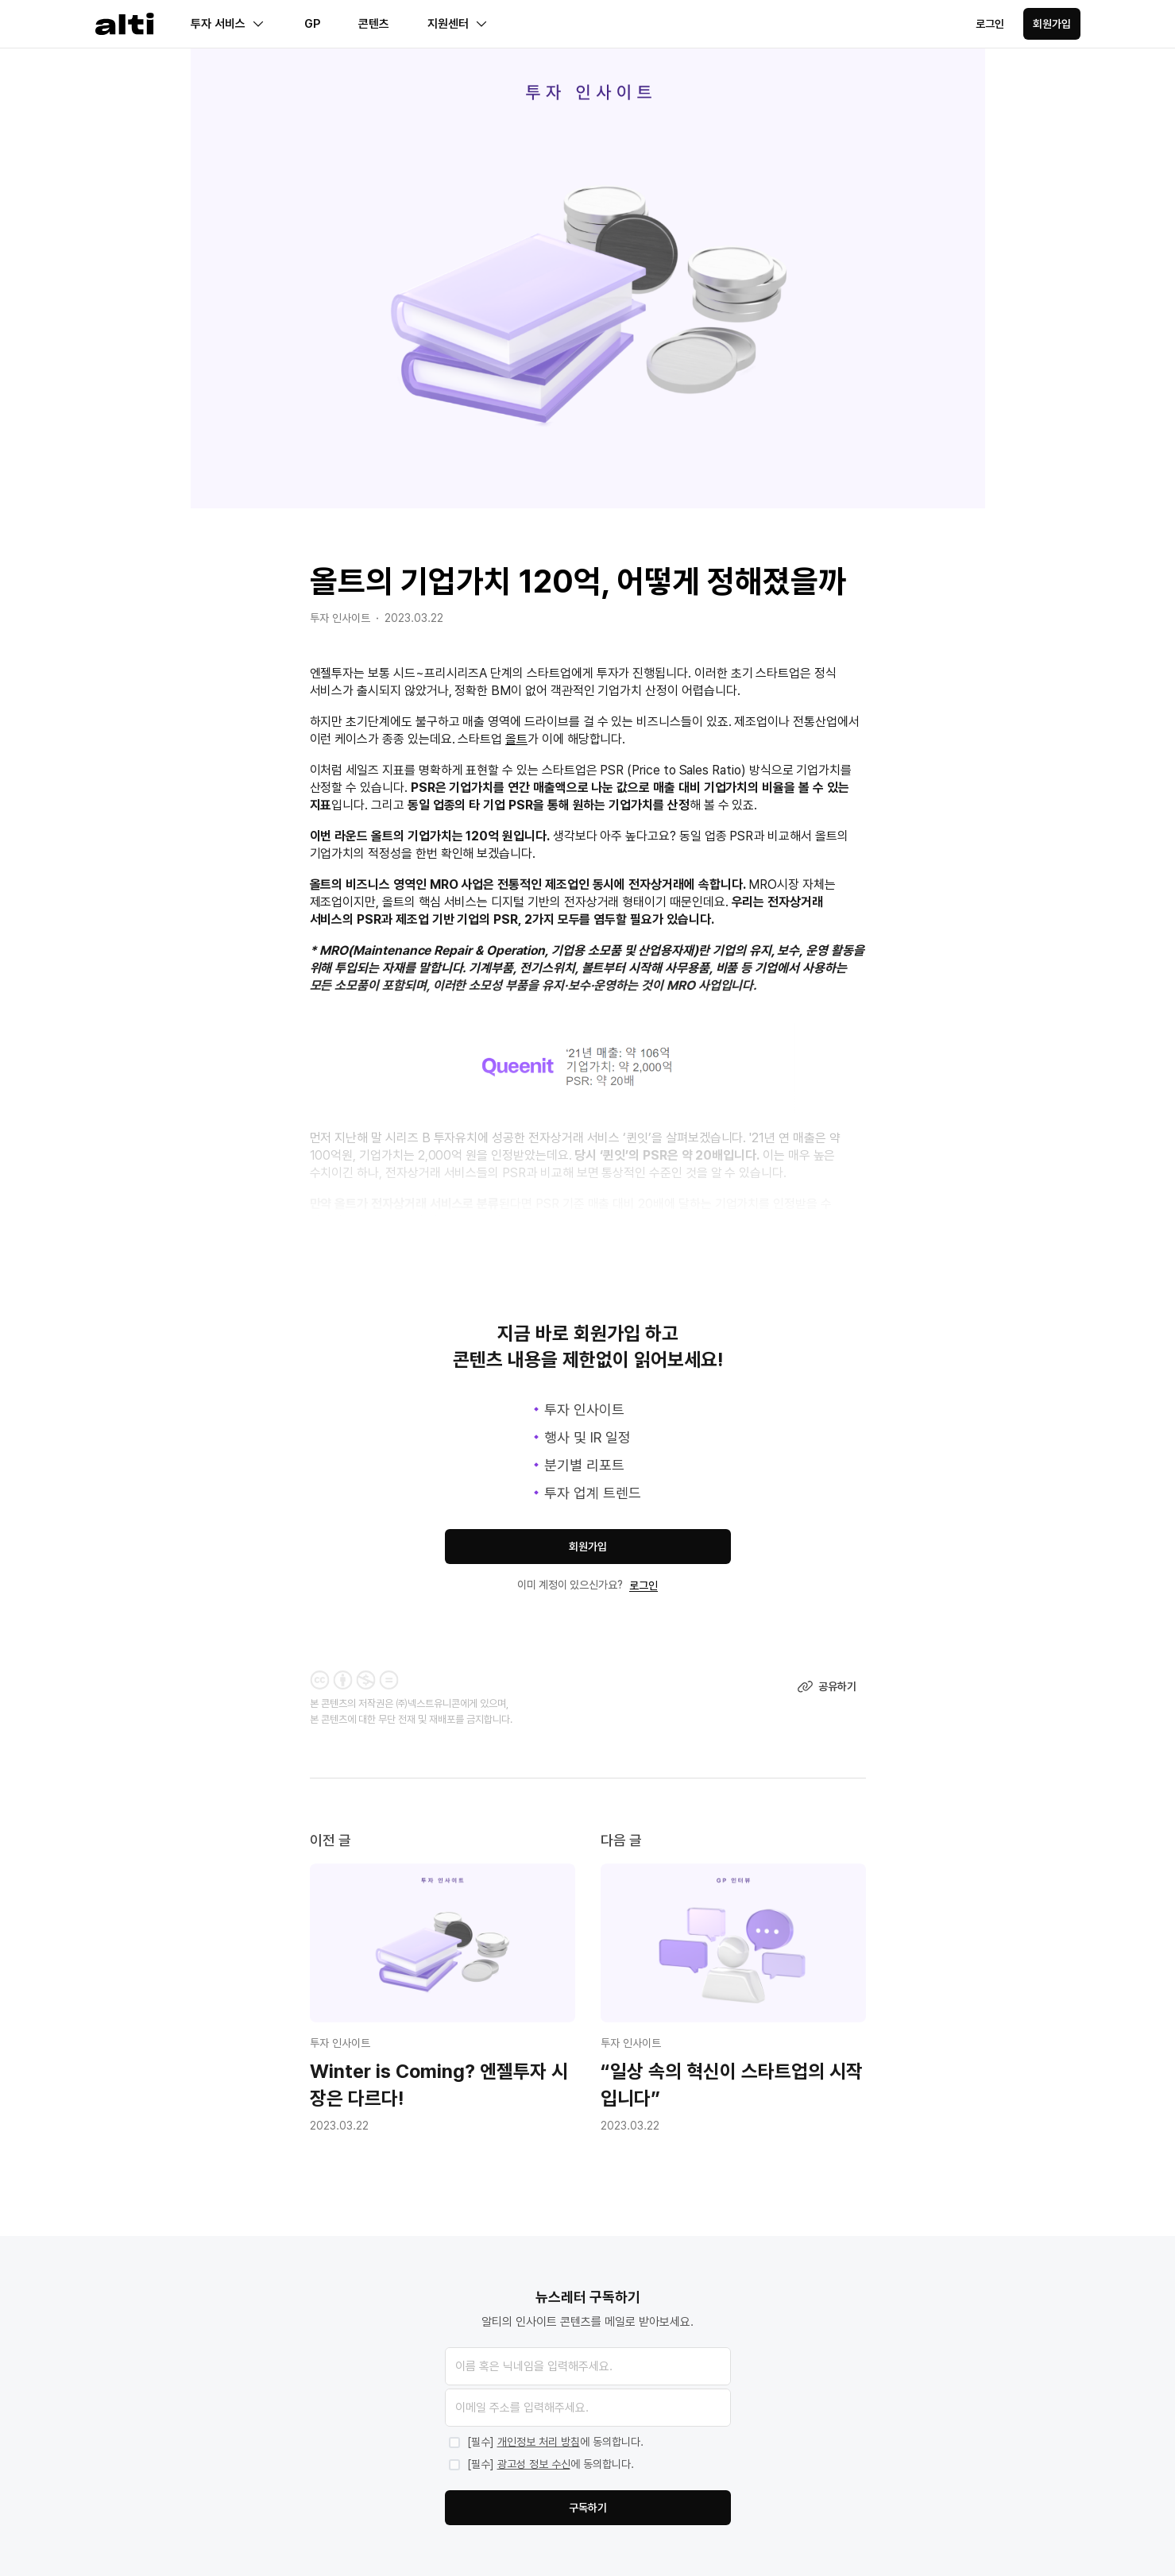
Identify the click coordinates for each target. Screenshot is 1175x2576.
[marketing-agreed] (588, 2464)
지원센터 (458, 24)
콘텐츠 (373, 24)
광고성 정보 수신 (533, 2464)
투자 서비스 (228, 24)
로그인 (990, 23)
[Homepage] (124, 24)
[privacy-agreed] (588, 2442)
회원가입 (1052, 23)
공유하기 (826, 1686)
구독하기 (588, 2507)
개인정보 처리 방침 (538, 2441)
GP (312, 24)
